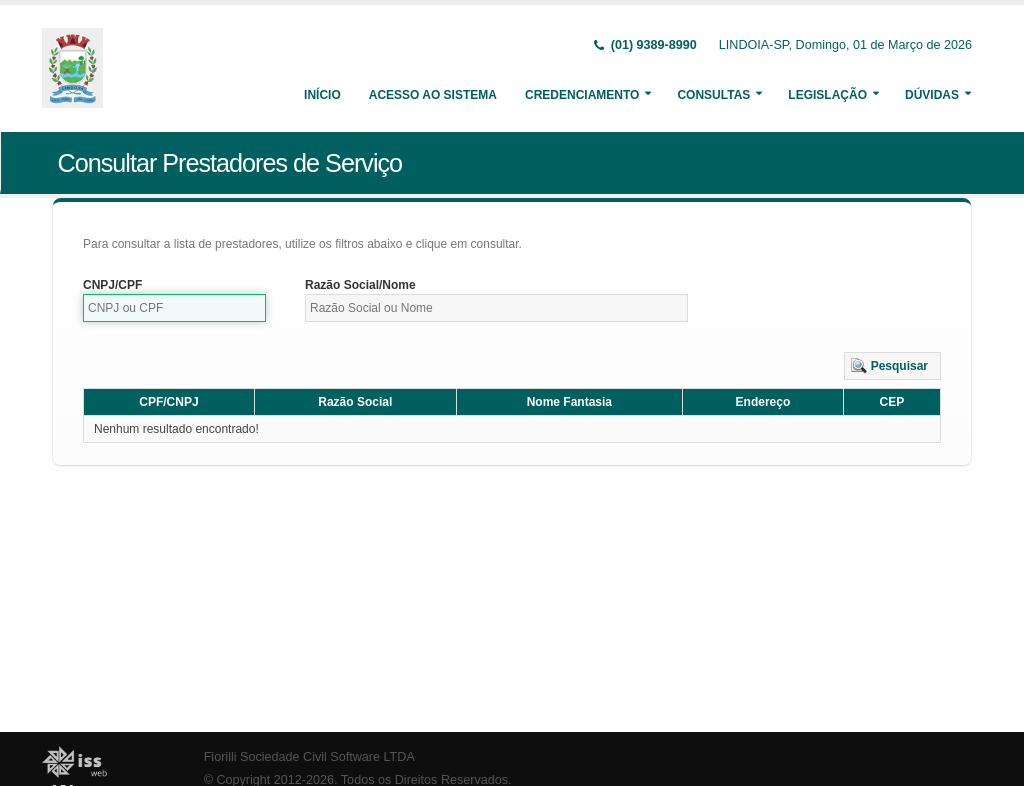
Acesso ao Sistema (433, 95)
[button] (892, 366)
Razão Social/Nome (360, 285)
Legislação (827, 95)
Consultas (713, 95)
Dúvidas (932, 95)
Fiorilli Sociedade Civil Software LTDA (309, 757)
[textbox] (174, 308)
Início (322, 95)
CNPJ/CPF (112, 285)
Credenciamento (582, 95)
